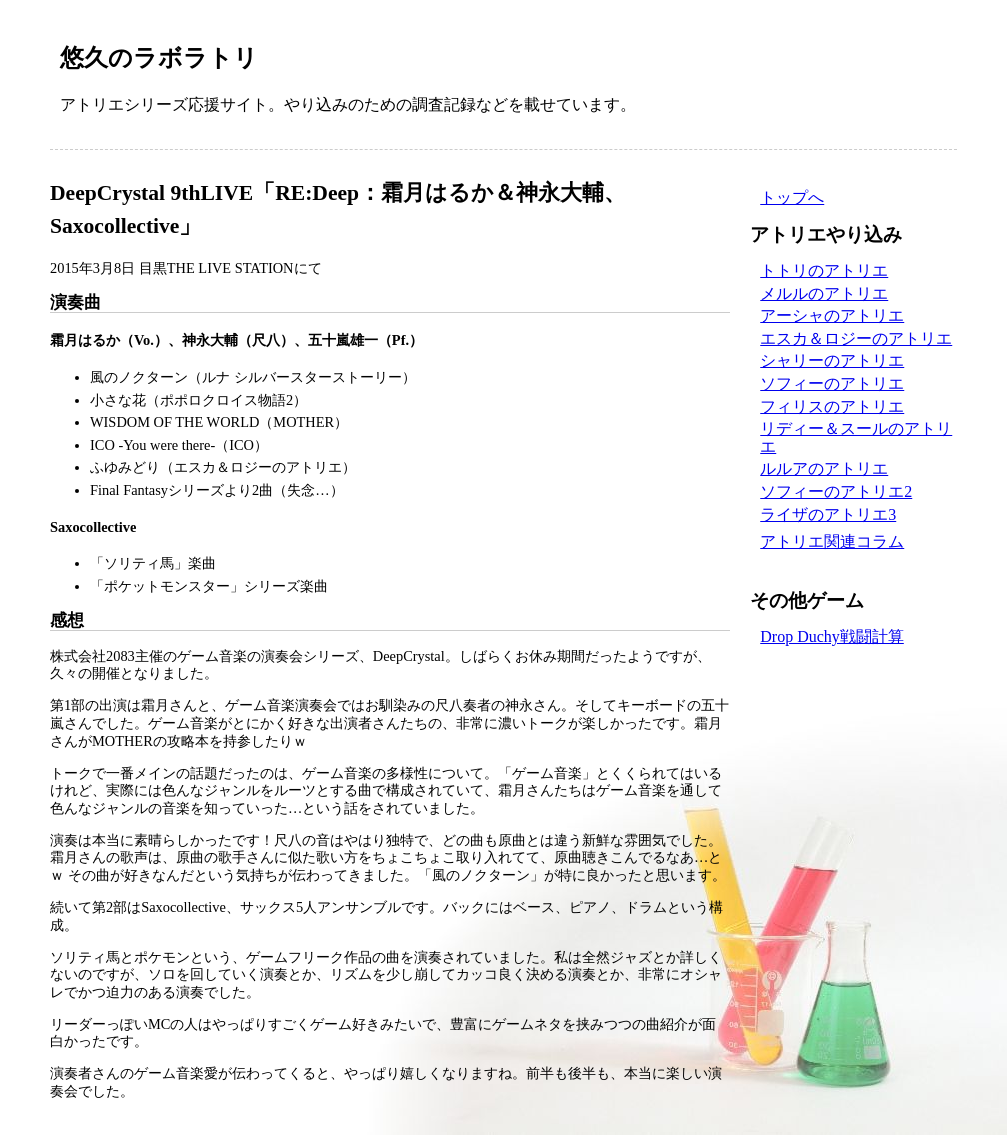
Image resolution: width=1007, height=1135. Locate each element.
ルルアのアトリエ (824, 468)
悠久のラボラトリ (159, 58)
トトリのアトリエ (824, 270)
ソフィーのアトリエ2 (836, 491)
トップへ (792, 197)
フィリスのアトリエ (832, 406)
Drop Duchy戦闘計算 (832, 636)
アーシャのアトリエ (832, 315)
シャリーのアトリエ (832, 360)
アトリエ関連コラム (832, 541)
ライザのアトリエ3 (828, 514)
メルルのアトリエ (824, 293)
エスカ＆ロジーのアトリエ (856, 338)
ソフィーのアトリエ (832, 383)
